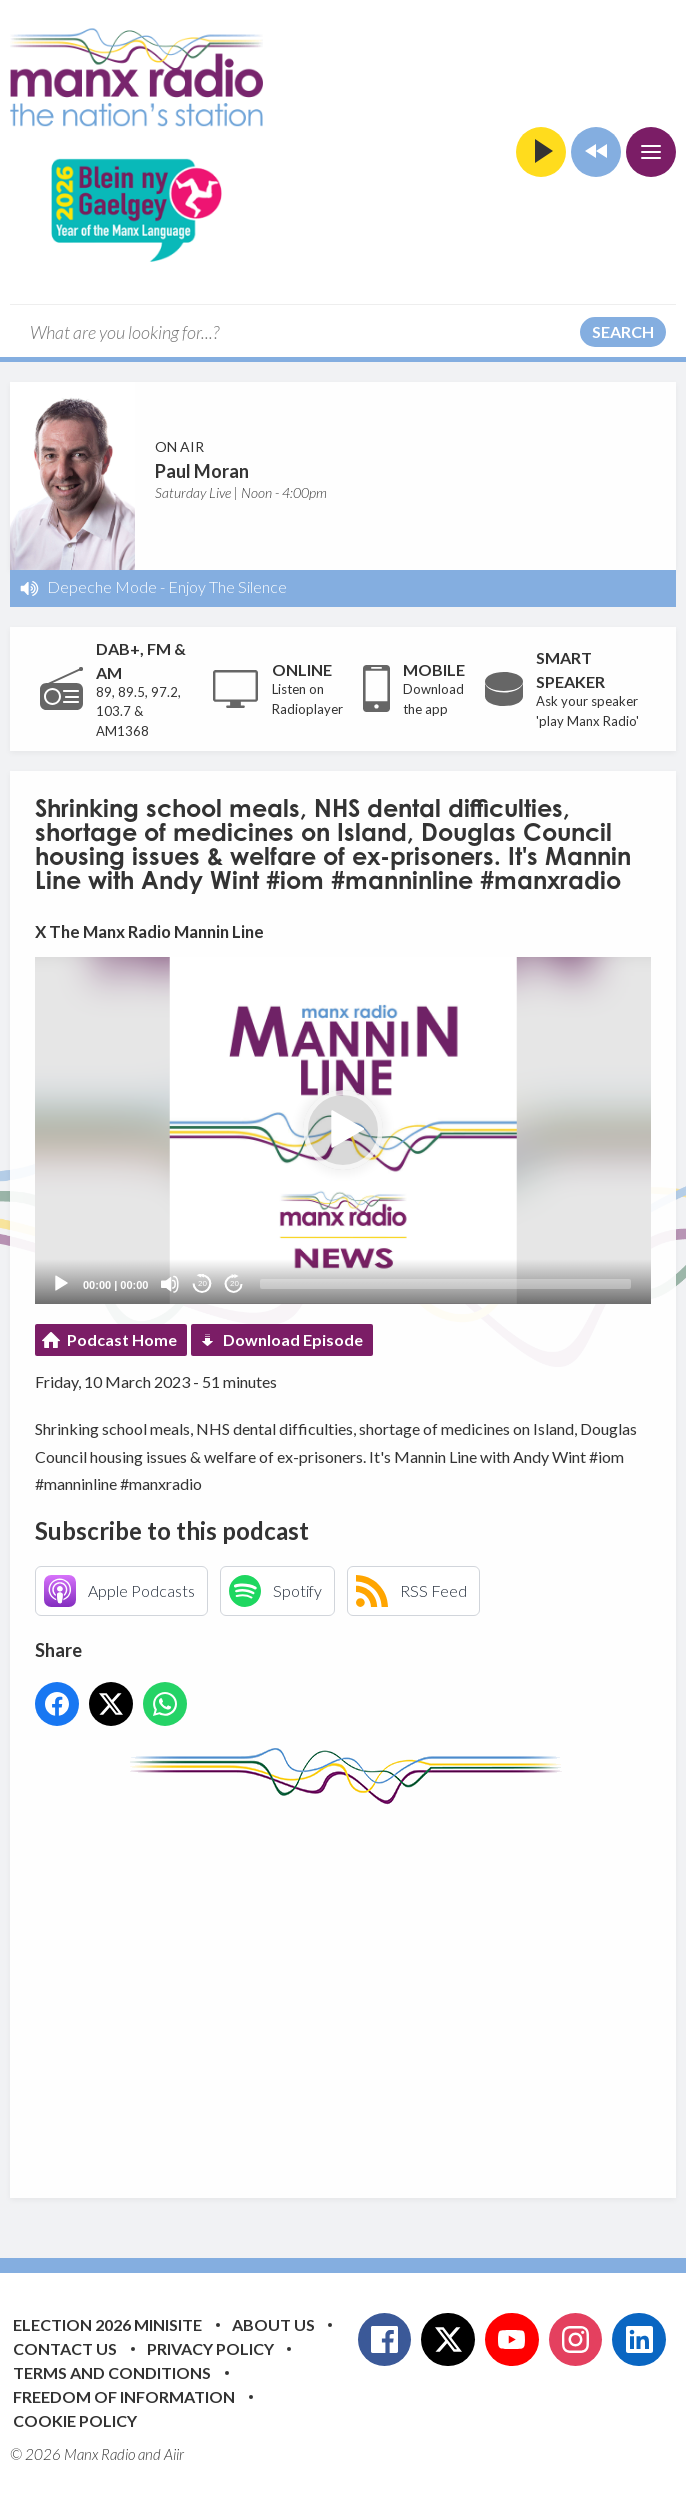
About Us (273, 2324)
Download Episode (293, 1339)
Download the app (433, 699)
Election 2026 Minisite (107, 2324)
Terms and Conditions (112, 2372)
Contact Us (65, 2348)
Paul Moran (202, 471)
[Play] (61, 1284)
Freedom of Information (124, 2396)
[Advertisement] (360, 1986)
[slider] (445, 1284)
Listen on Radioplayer (307, 699)
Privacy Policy (210, 2348)
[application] (343, 1130)
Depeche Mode (102, 586)
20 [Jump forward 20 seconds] (234, 1283)
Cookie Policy (75, 2420)
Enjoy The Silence (227, 586)
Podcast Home (122, 1339)
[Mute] (170, 1284)
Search (623, 331)
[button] (343, 1130)
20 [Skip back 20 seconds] (202, 1283)
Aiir (174, 2454)
